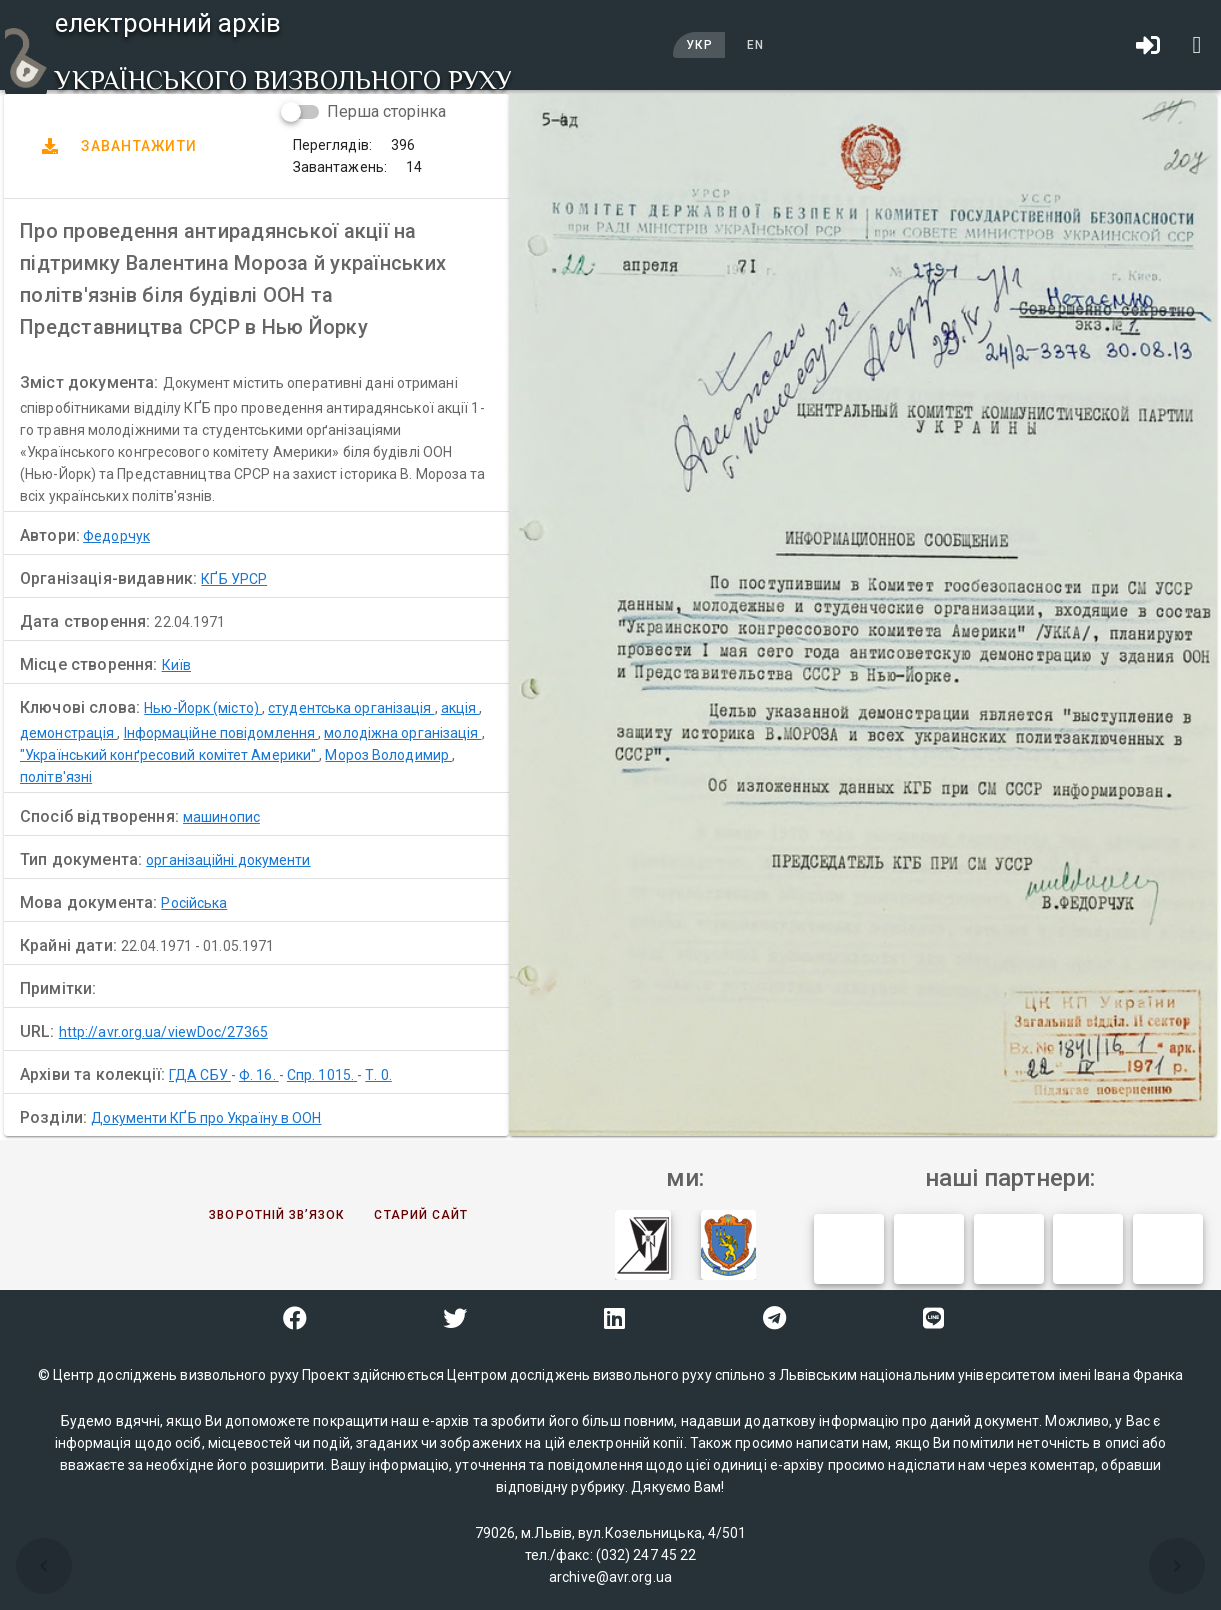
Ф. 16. (259, 1075)
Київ (176, 665)
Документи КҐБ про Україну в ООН (206, 1118)
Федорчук (116, 536)
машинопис (221, 817)
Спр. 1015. (322, 1075)
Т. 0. (378, 1075)
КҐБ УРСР (234, 579)
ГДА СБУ (200, 1075)
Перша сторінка (386, 111)
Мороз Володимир (388, 755)
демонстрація (68, 733)
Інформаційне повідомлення (221, 733)
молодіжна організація (402, 733)
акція (460, 708)
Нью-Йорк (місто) (203, 708)
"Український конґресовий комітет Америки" (169, 755)
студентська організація (351, 708)
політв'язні (56, 777)
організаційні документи (228, 860)
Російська (194, 903)
